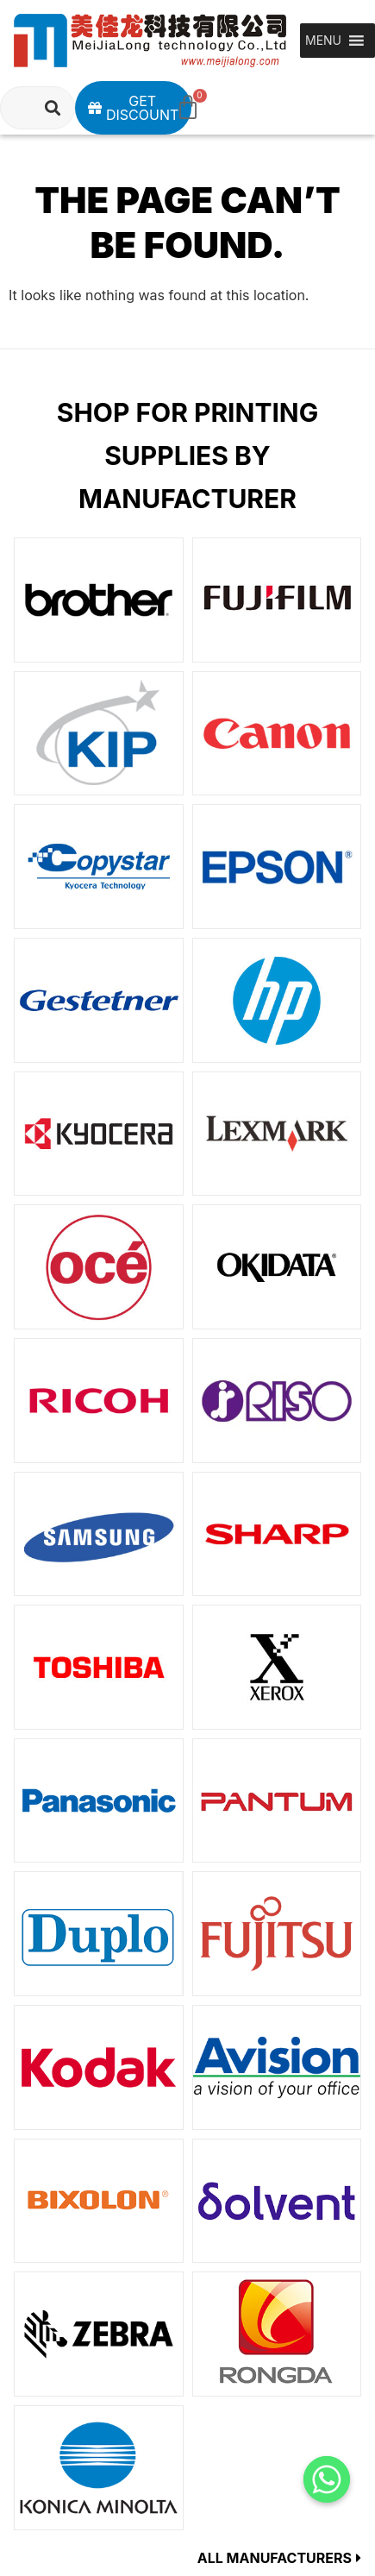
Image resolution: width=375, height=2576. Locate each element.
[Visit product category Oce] (99, 1266)
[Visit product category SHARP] (277, 1534)
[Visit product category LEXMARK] (277, 1134)
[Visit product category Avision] (277, 2067)
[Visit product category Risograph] (277, 1400)
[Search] (52, 108)
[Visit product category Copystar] (99, 866)
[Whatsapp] (326, 2479)
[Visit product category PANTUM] (277, 1800)
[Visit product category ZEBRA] (99, 2334)
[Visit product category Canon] (277, 733)
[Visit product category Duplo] (99, 1933)
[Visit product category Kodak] (99, 2067)
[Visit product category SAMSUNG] (99, 1534)
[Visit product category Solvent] (277, 2201)
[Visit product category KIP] (99, 733)
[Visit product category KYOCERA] (99, 1134)
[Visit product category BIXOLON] (99, 2201)
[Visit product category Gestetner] (99, 1000)
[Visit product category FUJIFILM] (277, 600)
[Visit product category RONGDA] (277, 2334)
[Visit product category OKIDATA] (277, 1266)
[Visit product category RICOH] (99, 1400)
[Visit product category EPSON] (277, 866)
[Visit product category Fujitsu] (277, 1933)
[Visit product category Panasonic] (99, 1800)
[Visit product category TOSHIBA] (99, 1667)
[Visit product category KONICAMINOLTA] (99, 2467)
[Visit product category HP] (277, 1000)
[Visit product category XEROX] (277, 1667)
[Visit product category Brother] (99, 600)
